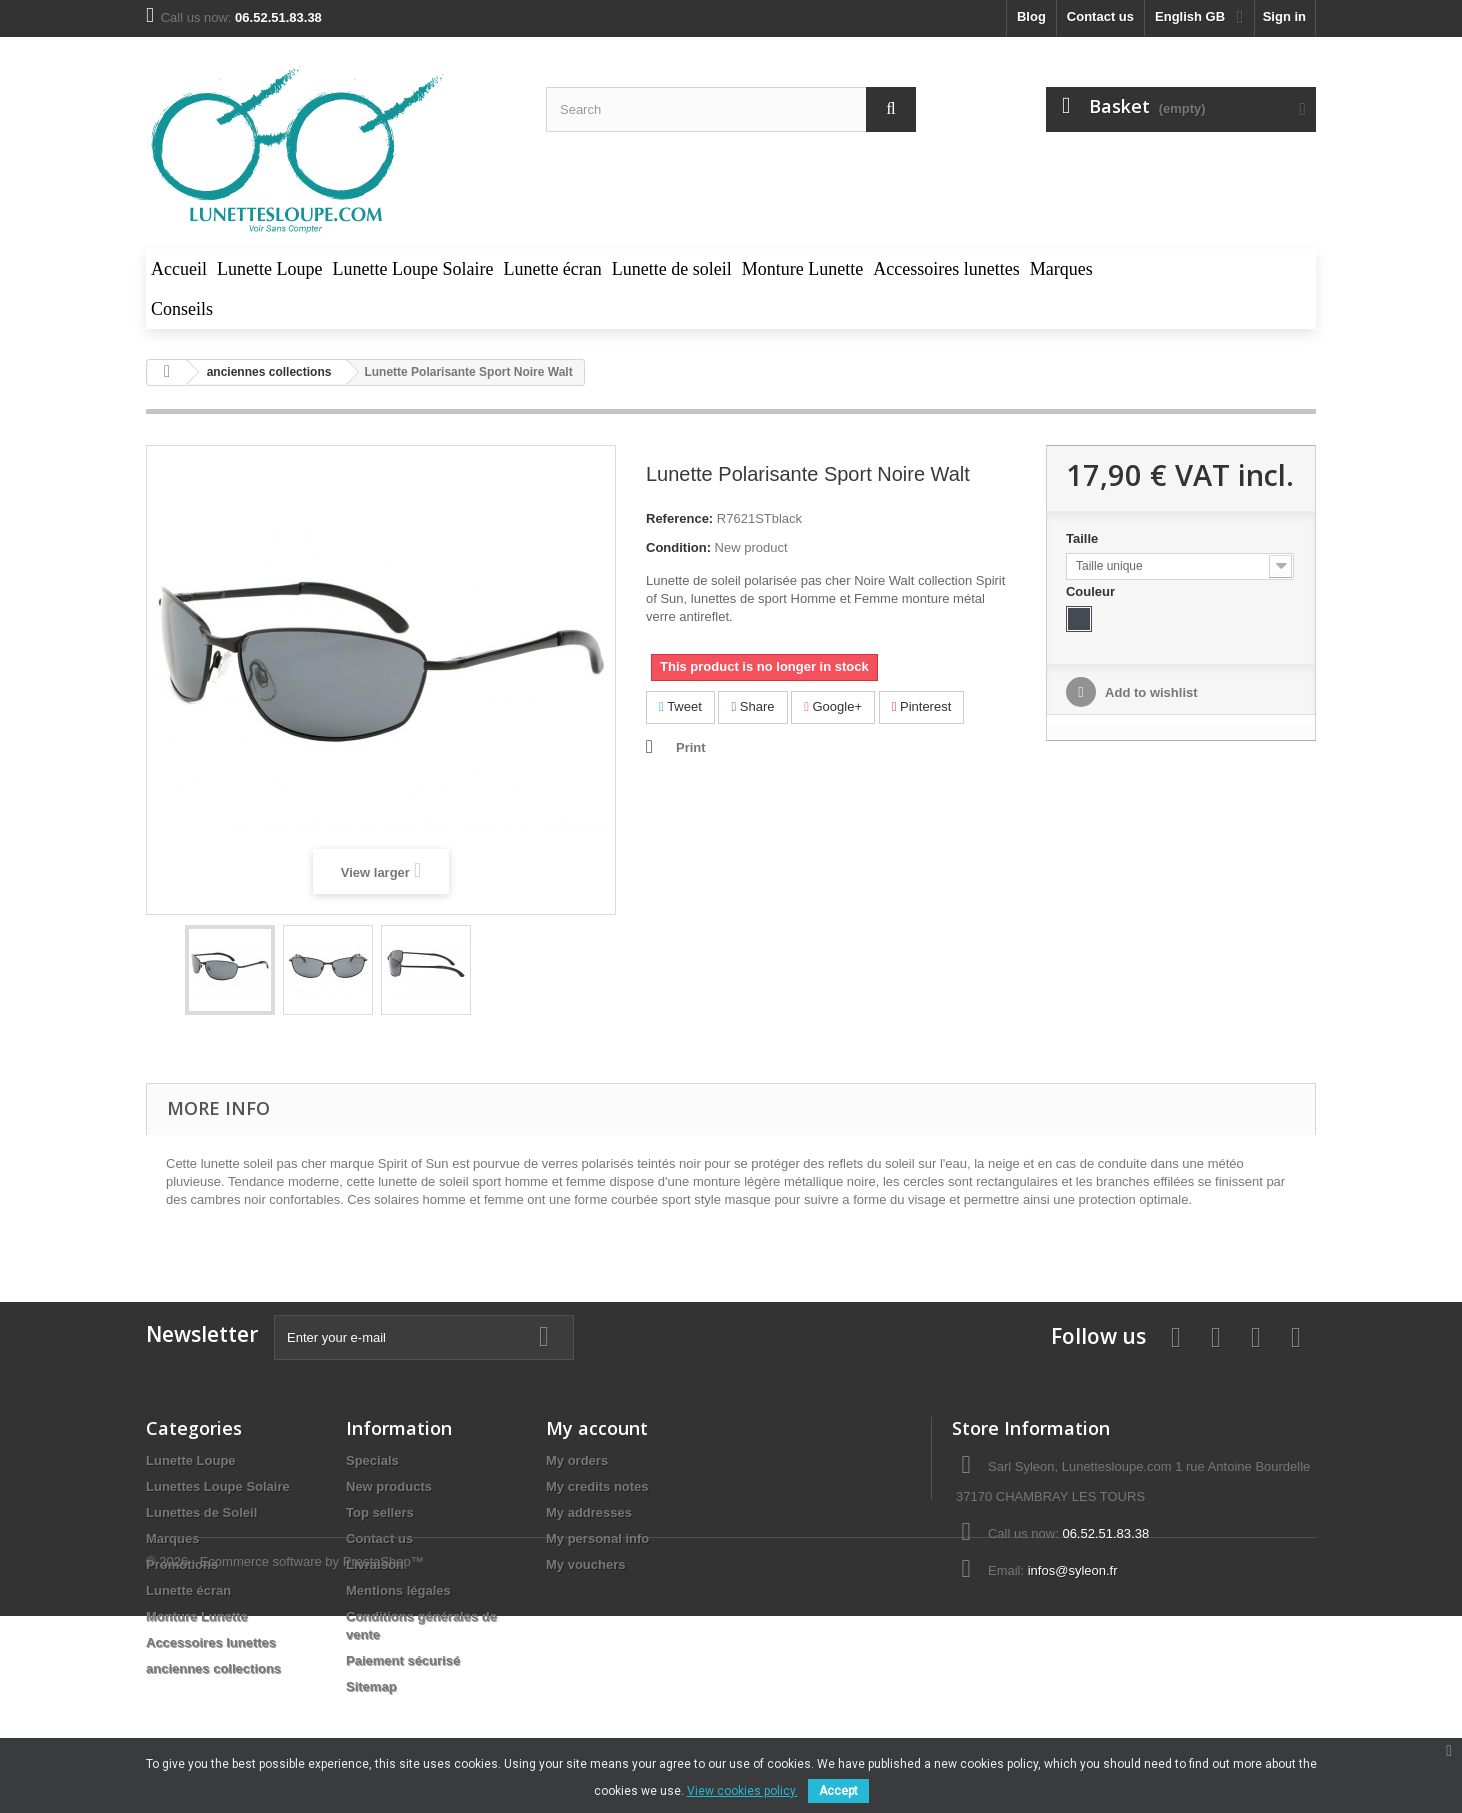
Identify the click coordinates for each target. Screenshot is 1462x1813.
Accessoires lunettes (211, 1642)
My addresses (589, 1512)
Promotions (182, 1564)
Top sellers (380, 1512)
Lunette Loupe (191, 1460)
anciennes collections (213, 1668)
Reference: (679, 518)
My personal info (597, 1538)
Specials (372, 1460)
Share (752, 706)
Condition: (678, 547)
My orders (577, 1460)
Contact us (1100, 16)
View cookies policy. (742, 1791)
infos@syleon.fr (1073, 1570)
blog (1031, 16)
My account (597, 1428)
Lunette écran (188, 1590)
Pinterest (922, 706)
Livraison (375, 1564)
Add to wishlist (1150, 692)
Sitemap (371, 1686)
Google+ (833, 706)
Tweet (680, 706)
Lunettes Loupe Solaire (218, 1486)
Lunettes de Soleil (201, 1512)
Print (691, 747)
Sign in (1284, 16)
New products (389, 1486)
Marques (172, 1538)
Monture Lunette (197, 1616)
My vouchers (585, 1564)
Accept (838, 1791)
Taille (1084, 538)
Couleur (1092, 591)
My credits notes (597, 1486)
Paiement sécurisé (403, 1660)
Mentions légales (398, 1590)
